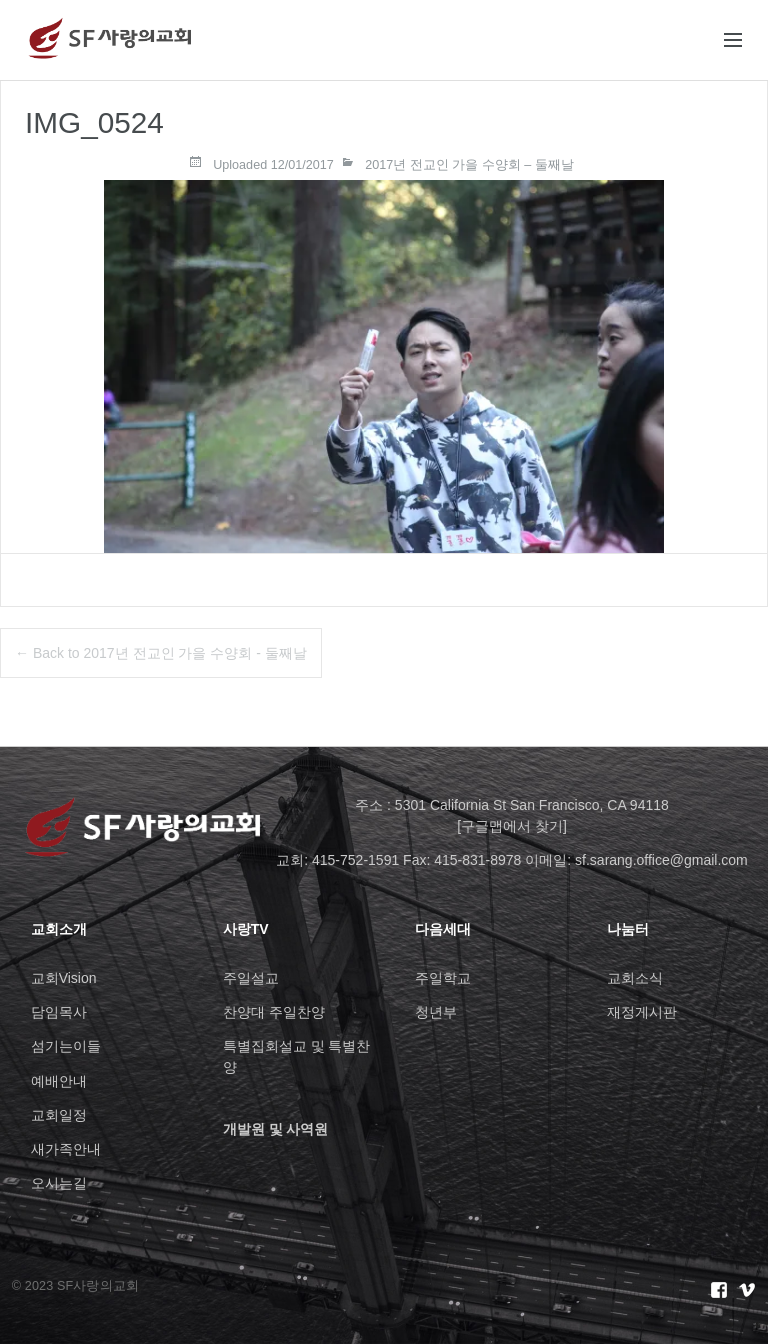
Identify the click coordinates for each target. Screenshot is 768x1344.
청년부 (436, 1012)
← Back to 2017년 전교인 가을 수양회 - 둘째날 (161, 653)
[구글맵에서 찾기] (512, 826)
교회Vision (64, 978)
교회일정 (59, 1115)
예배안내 (59, 1081)
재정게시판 (642, 1012)
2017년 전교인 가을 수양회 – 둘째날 (469, 165)
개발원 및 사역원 (276, 1129)
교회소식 (635, 978)
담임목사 (59, 1012)
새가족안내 (66, 1149)
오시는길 (59, 1183)
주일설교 (251, 978)
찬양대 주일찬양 (274, 1012)
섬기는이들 (66, 1046)
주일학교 (443, 978)
